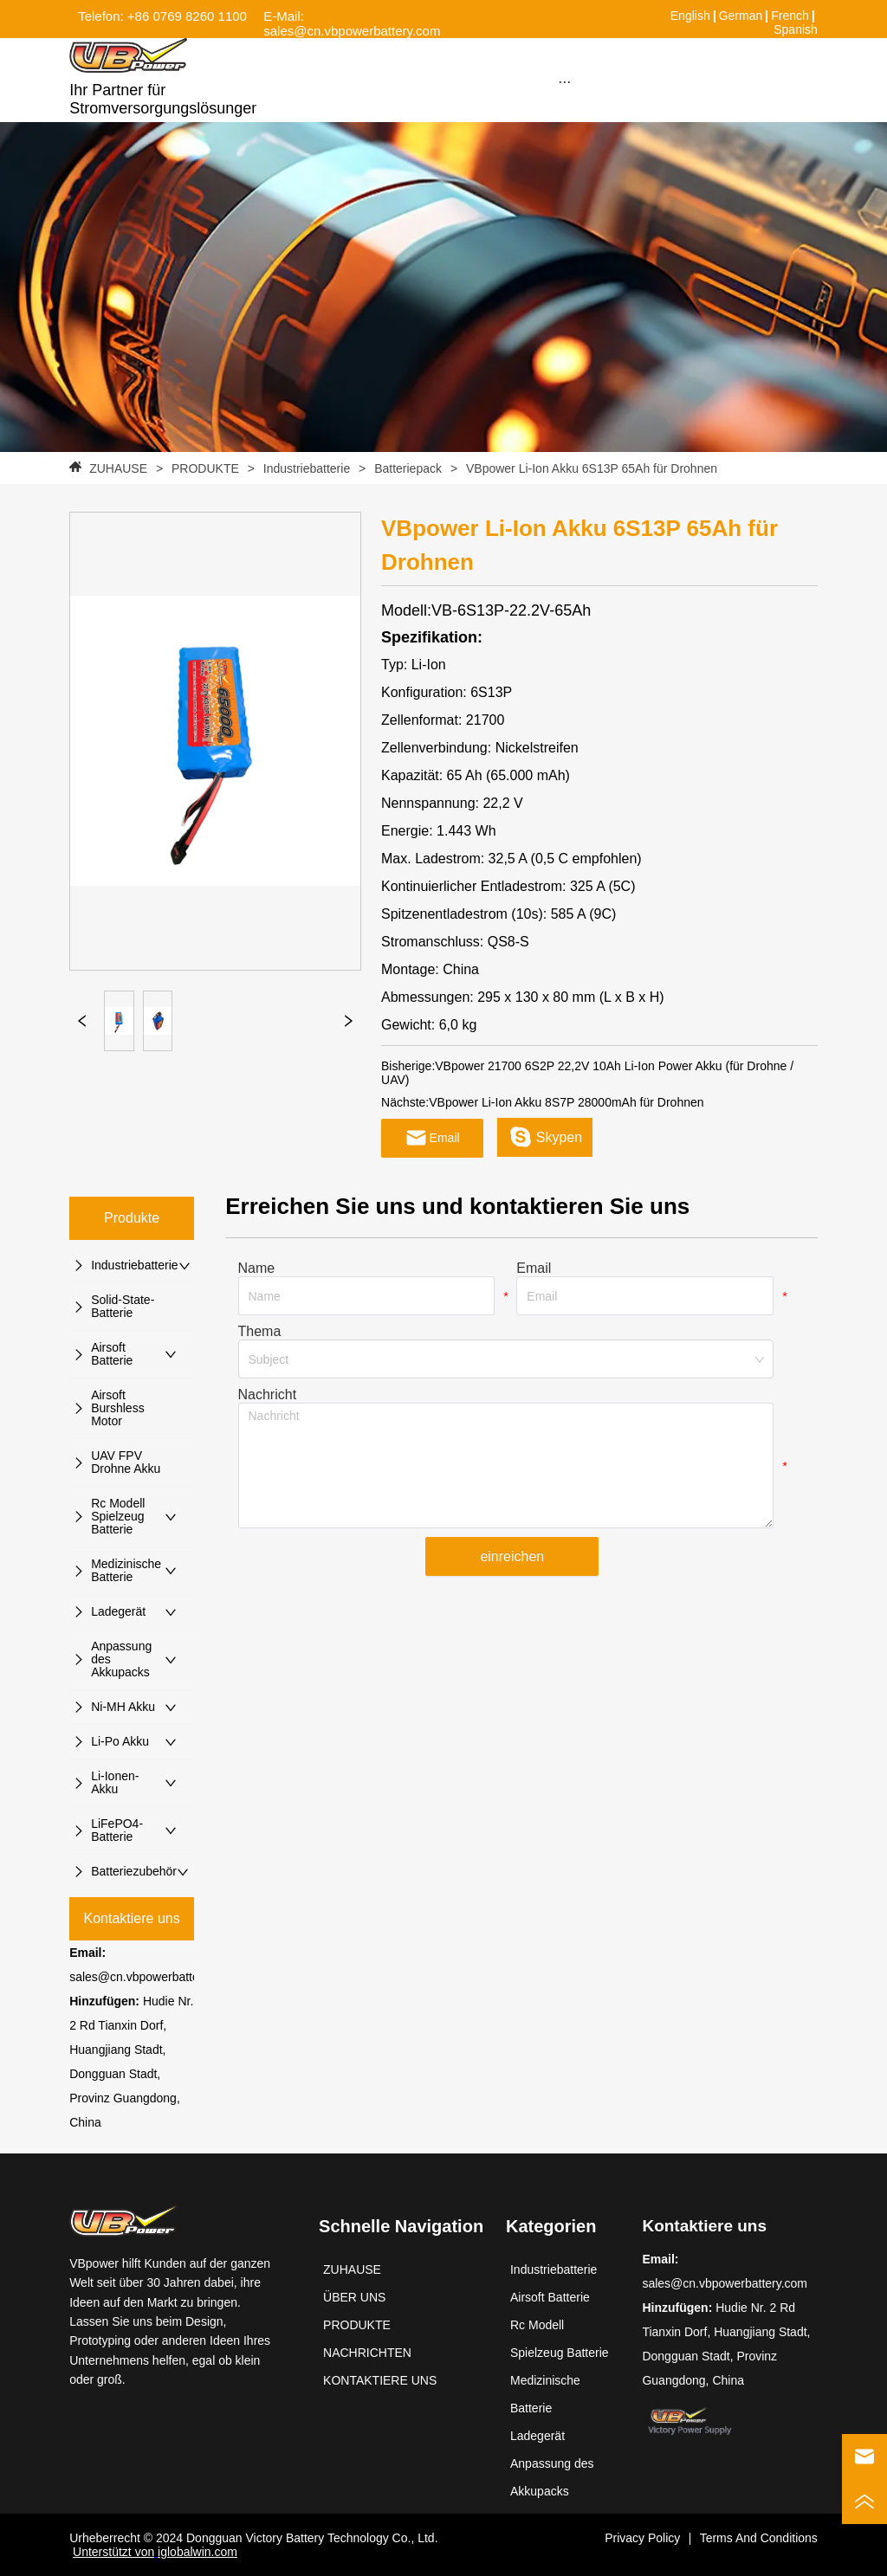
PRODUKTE (205, 468)
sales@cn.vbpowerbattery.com (152, 1977)
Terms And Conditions (759, 2538)
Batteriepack (408, 468)
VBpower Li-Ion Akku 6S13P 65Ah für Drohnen (590, 468)
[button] (564, 82)
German (741, 16)
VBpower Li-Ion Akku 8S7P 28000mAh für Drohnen (566, 1102)
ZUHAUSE (118, 468)
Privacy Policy (642, 2538)
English (690, 16)
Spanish (796, 29)
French (790, 16)
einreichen (512, 1556)
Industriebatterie (306, 468)
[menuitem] (563, 81)
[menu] (563, 81)
